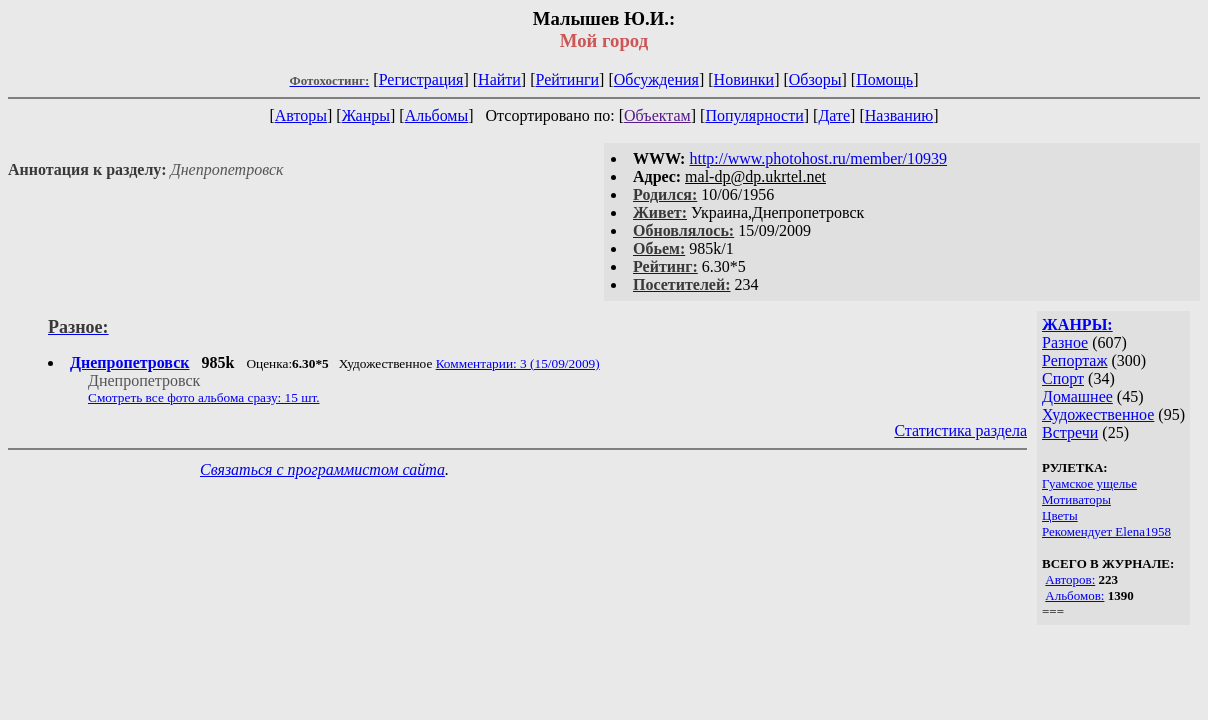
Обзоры (815, 79)
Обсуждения (656, 79)
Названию (899, 115)
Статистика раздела (960, 430)
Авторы (301, 115)
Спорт (1063, 378)
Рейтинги (568, 79)
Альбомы (437, 115)
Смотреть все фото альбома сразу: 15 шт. (204, 397)
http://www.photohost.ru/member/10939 (818, 158)
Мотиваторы (1076, 499)
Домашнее (1077, 396)
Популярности (754, 115)
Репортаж (1074, 360)
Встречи (1070, 432)
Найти (499, 79)
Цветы (1060, 515)
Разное (1065, 342)
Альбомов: (1074, 595)
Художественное (1098, 414)
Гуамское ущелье (1089, 483)
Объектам (657, 115)
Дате (834, 115)
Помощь (884, 79)
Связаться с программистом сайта (322, 469)
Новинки (744, 79)
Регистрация (421, 79)
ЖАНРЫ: (1077, 324)
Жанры (366, 115)
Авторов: (1070, 579)
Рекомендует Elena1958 (1106, 531)
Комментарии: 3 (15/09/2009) (518, 363)
